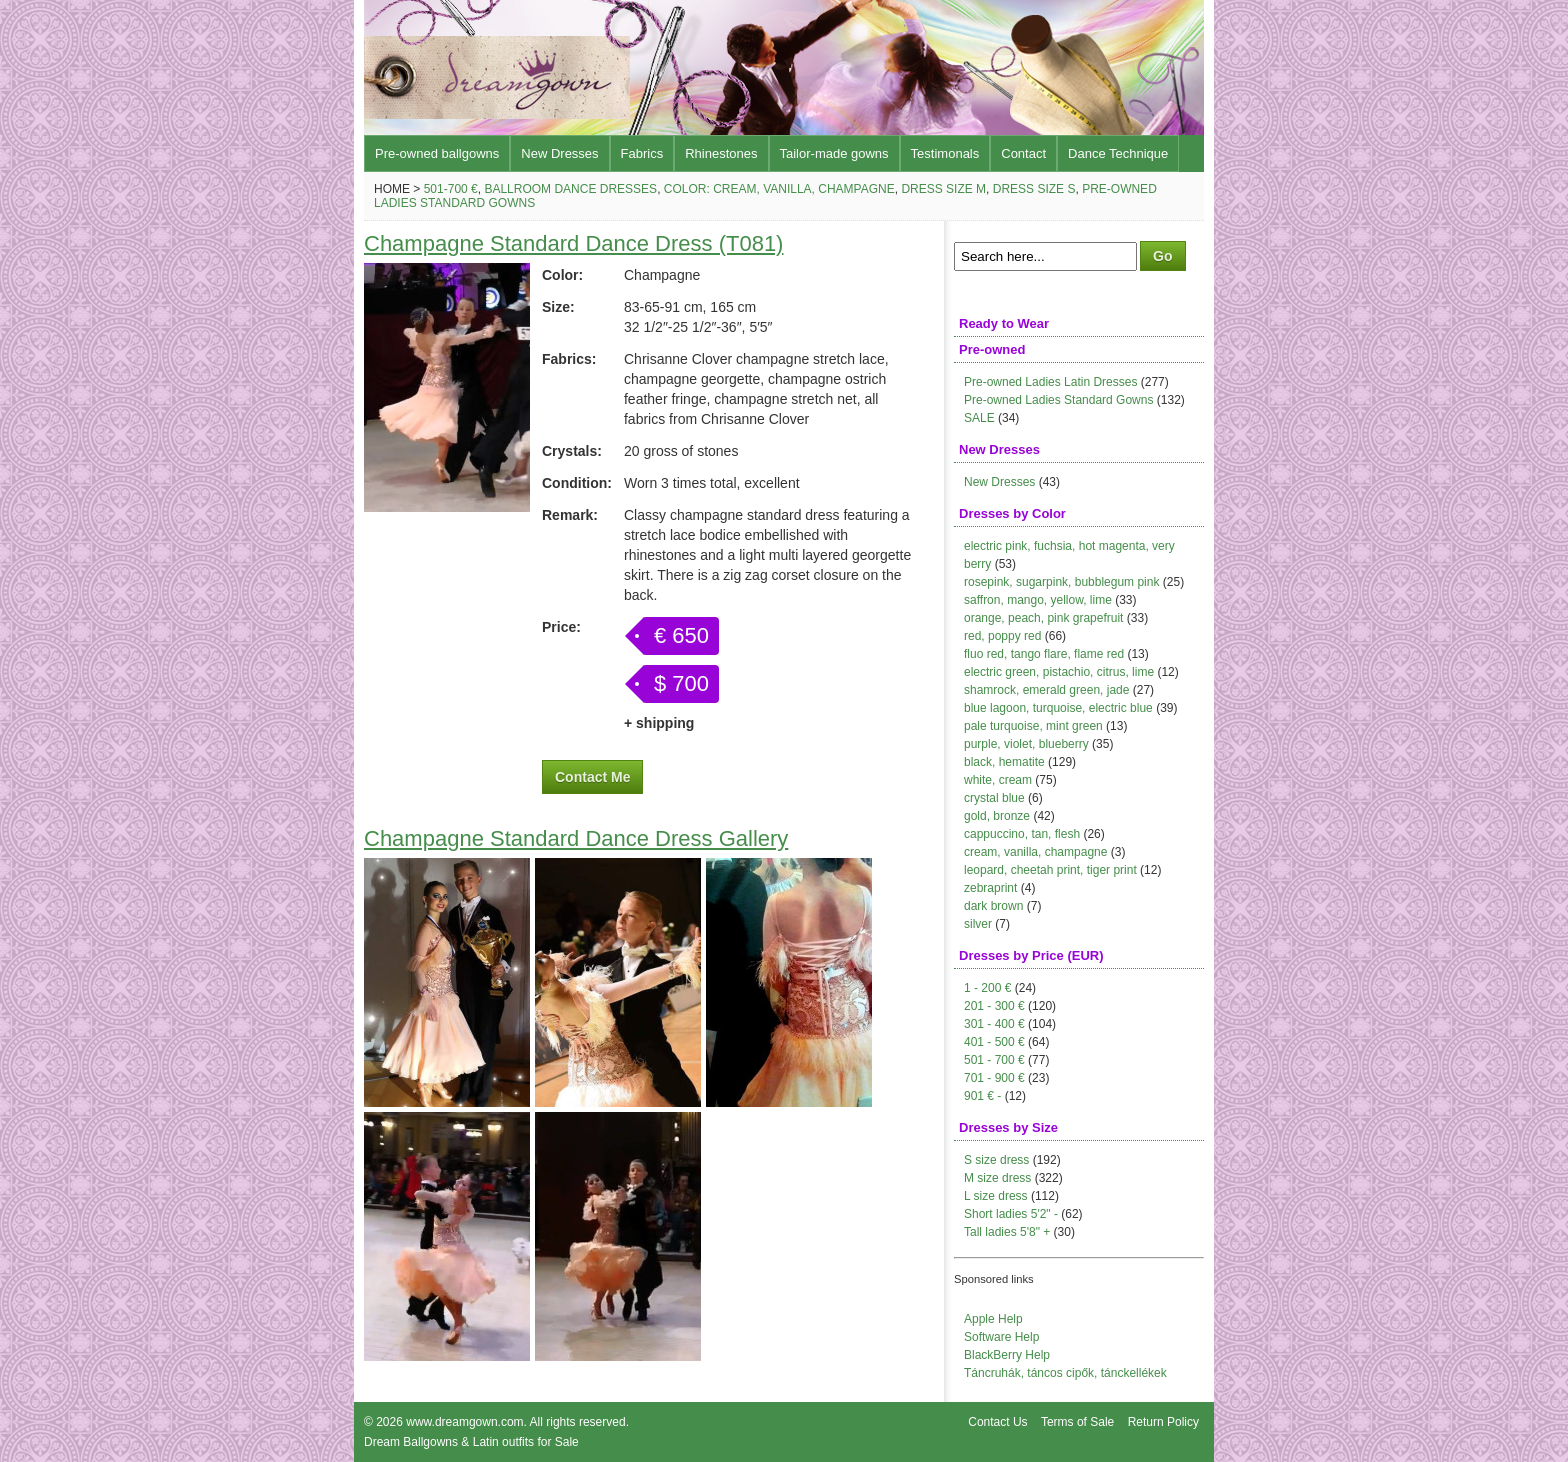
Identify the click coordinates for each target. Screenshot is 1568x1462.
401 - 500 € (994, 1042)
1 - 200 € (987, 988)
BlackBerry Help (1007, 1355)
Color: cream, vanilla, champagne (779, 189)
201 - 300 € (994, 1006)
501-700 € (451, 189)
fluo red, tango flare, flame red (1044, 654)
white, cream (998, 780)
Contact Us (997, 1422)
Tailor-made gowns (834, 153)
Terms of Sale (1077, 1422)
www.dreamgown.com (464, 1422)
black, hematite (1004, 762)
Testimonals (945, 153)
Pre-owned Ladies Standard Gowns (1058, 400)
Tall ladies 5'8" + (1007, 1232)
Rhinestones (721, 153)
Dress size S (1034, 189)
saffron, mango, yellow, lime (1038, 600)
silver (978, 924)
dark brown (993, 906)
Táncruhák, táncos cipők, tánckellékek (1065, 1373)
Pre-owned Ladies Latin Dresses (1050, 382)
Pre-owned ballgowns (437, 153)
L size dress (996, 1196)
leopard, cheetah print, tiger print (1050, 870)
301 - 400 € (994, 1024)
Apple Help (993, 1319)
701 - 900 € (994, 1078)
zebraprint (990, 888)
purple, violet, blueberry (1026, 744)
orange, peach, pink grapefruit (1043, 618)
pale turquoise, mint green (1033, 726)
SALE (979, 418)
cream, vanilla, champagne (1035, 852)
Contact (1023, 153)
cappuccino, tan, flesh (1022, 834)
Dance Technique (1118, 153)
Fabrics (642, 153)
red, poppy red (1002, 636)
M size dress (997, 1178)
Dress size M (943, 189)
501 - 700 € (994, 1060)
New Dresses (559, 153)
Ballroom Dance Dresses (570, 189)
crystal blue (994, 798)
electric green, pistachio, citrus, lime (1059, 672)
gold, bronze (997, 816)
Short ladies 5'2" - (1011, 1214)
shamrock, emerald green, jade (1046, 690)
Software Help (1001, 1337)
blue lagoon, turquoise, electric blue (1058, 708)
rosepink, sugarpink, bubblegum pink (1061, 582)
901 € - (982, 1096)
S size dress (996, 1160)
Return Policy (1163, 1422)
